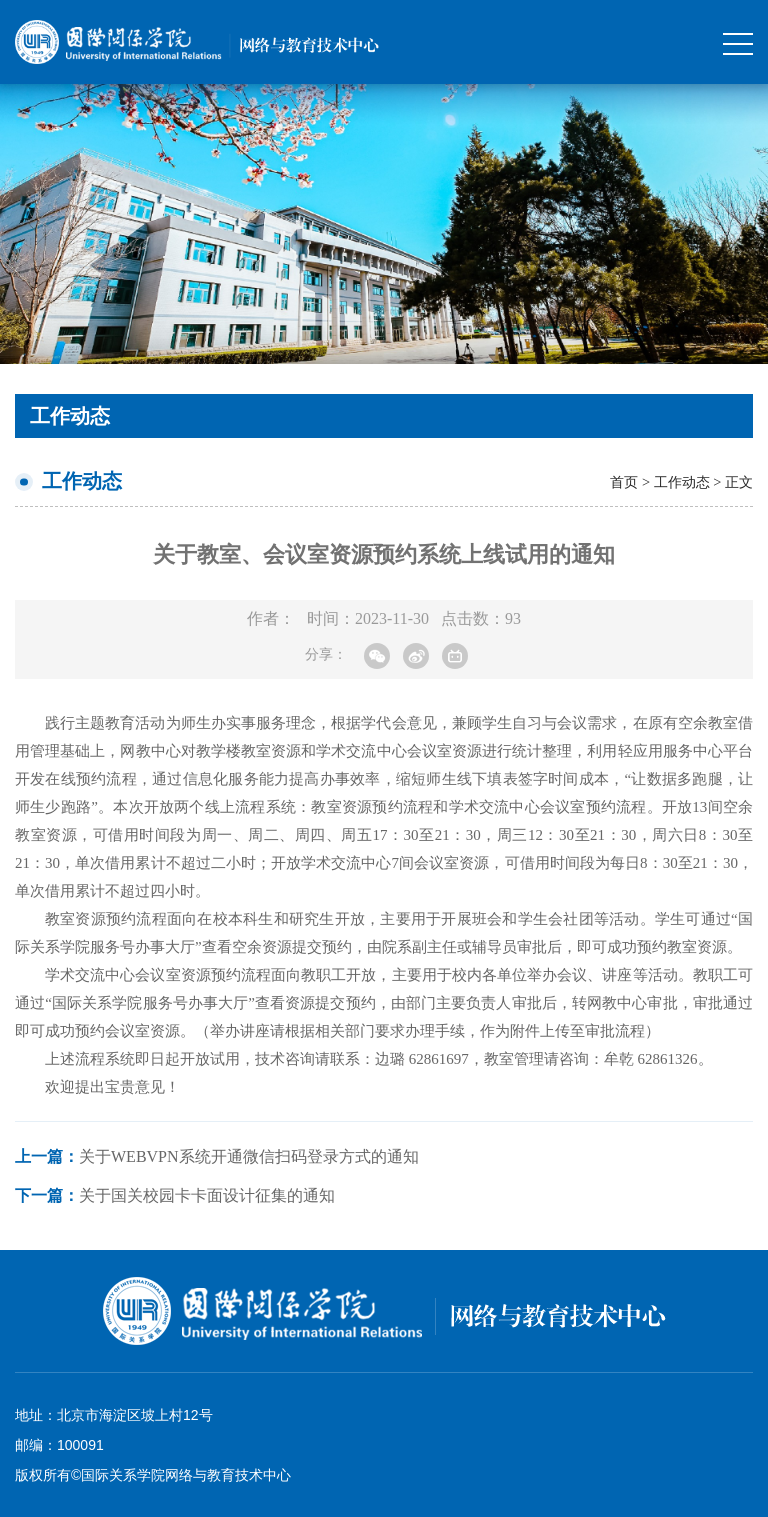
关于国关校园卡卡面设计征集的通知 (175, 1195)
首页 (624, 482)
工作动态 (682, 482)
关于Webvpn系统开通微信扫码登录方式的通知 (217, 1156)
